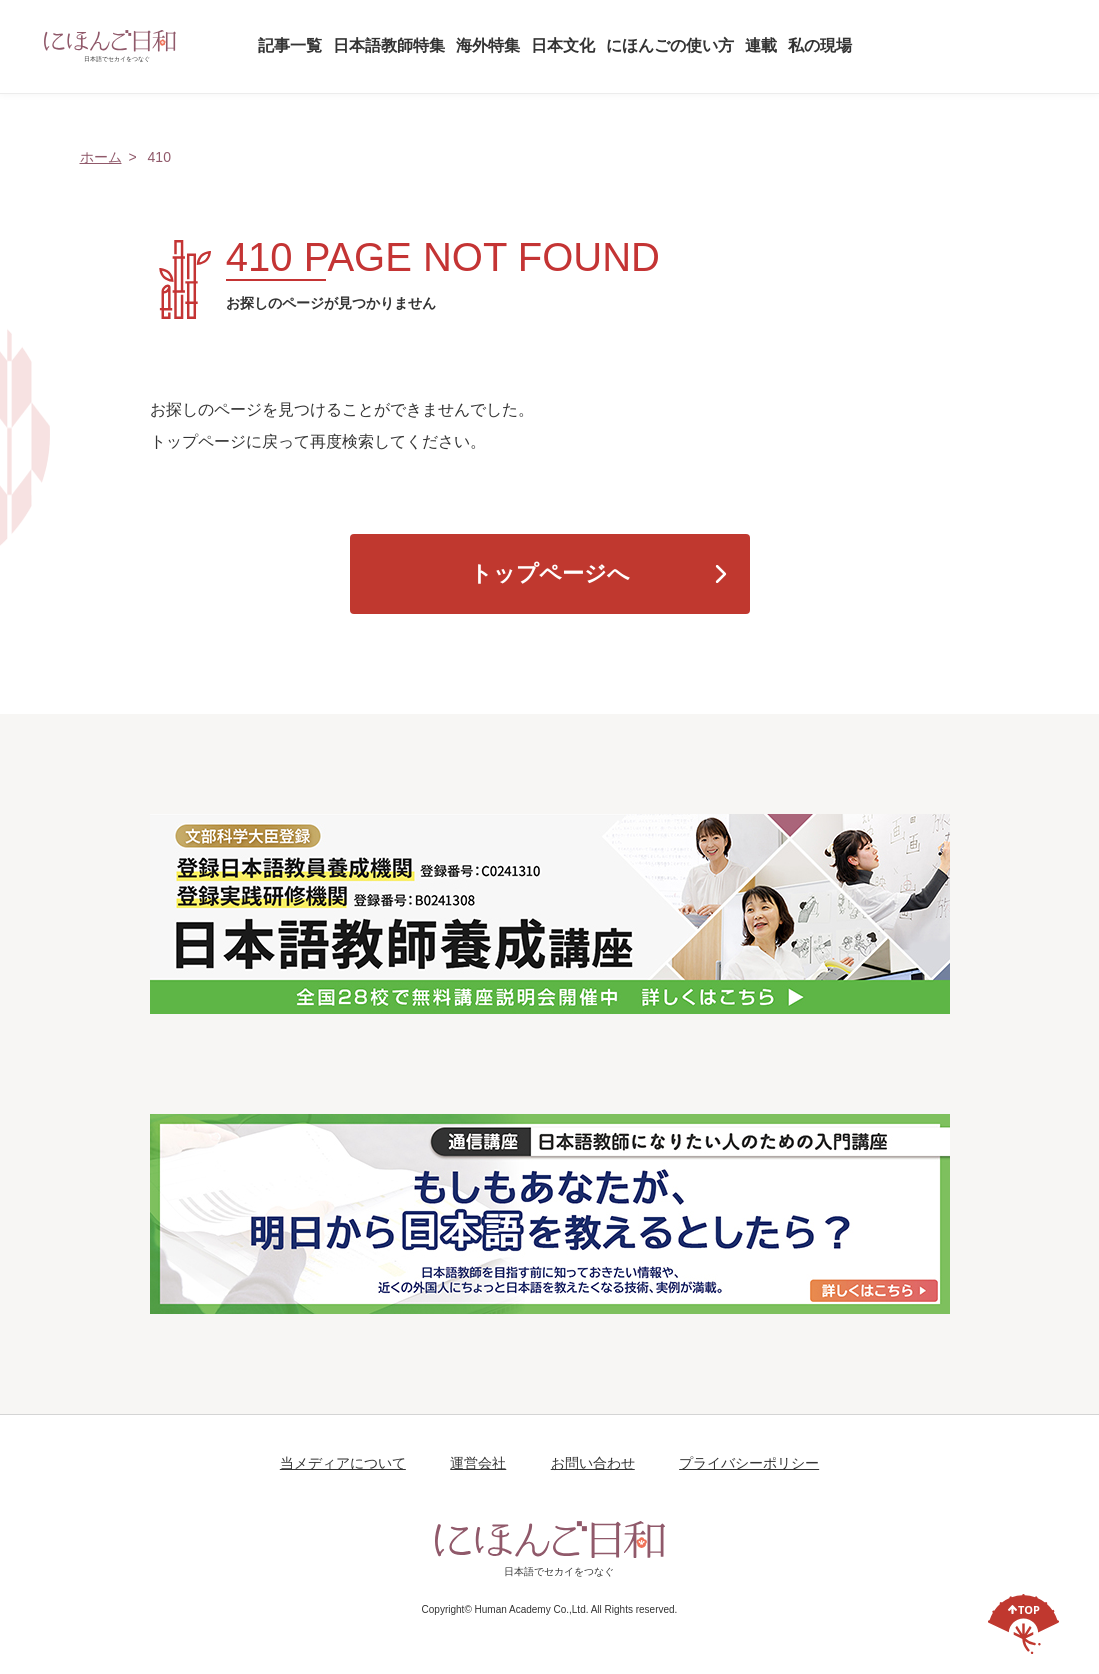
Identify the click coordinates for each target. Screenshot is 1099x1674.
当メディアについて (343, 1463)
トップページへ (550, 573)
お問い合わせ (593, 1463)
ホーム (101, 157)
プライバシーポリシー (749, 1463)
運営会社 (478, 1463)
